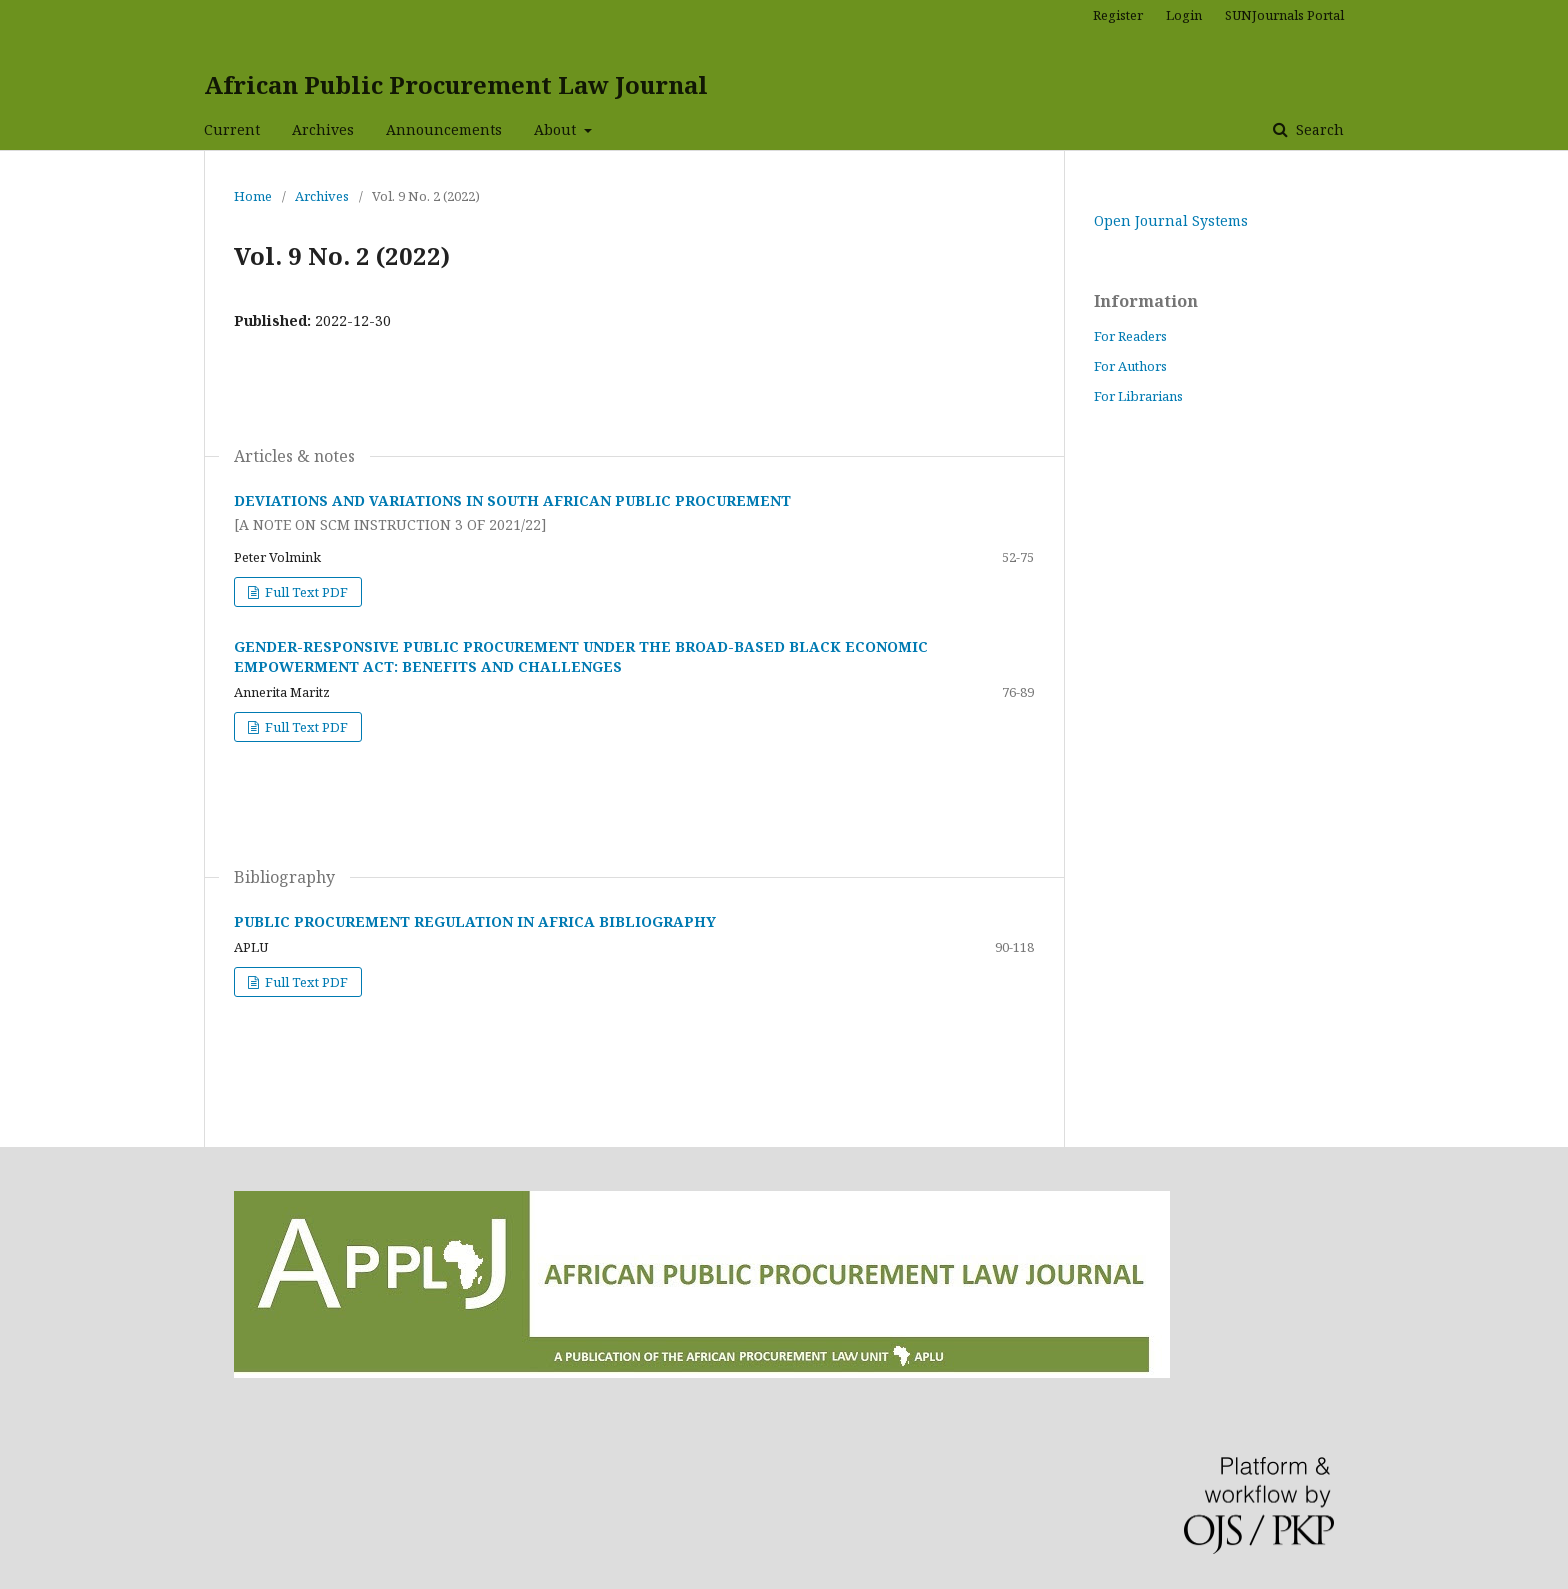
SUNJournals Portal (1284, 15)
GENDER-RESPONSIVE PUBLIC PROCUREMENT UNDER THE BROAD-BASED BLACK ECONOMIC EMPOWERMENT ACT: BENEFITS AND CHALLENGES (581, 656)
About (557, 129)
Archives (323, 129)
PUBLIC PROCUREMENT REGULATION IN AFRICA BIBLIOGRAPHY (475, 921)
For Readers (1130, 336)
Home (253, 196)
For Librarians (1138, 396)
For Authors (1130, 366)
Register (1118, 15)
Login (1184, 15)
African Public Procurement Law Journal (456, 84)
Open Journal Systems (1171, 220)
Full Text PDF (305, 592)
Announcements (444, 129)
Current (232, 129)
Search (1318, 129)
